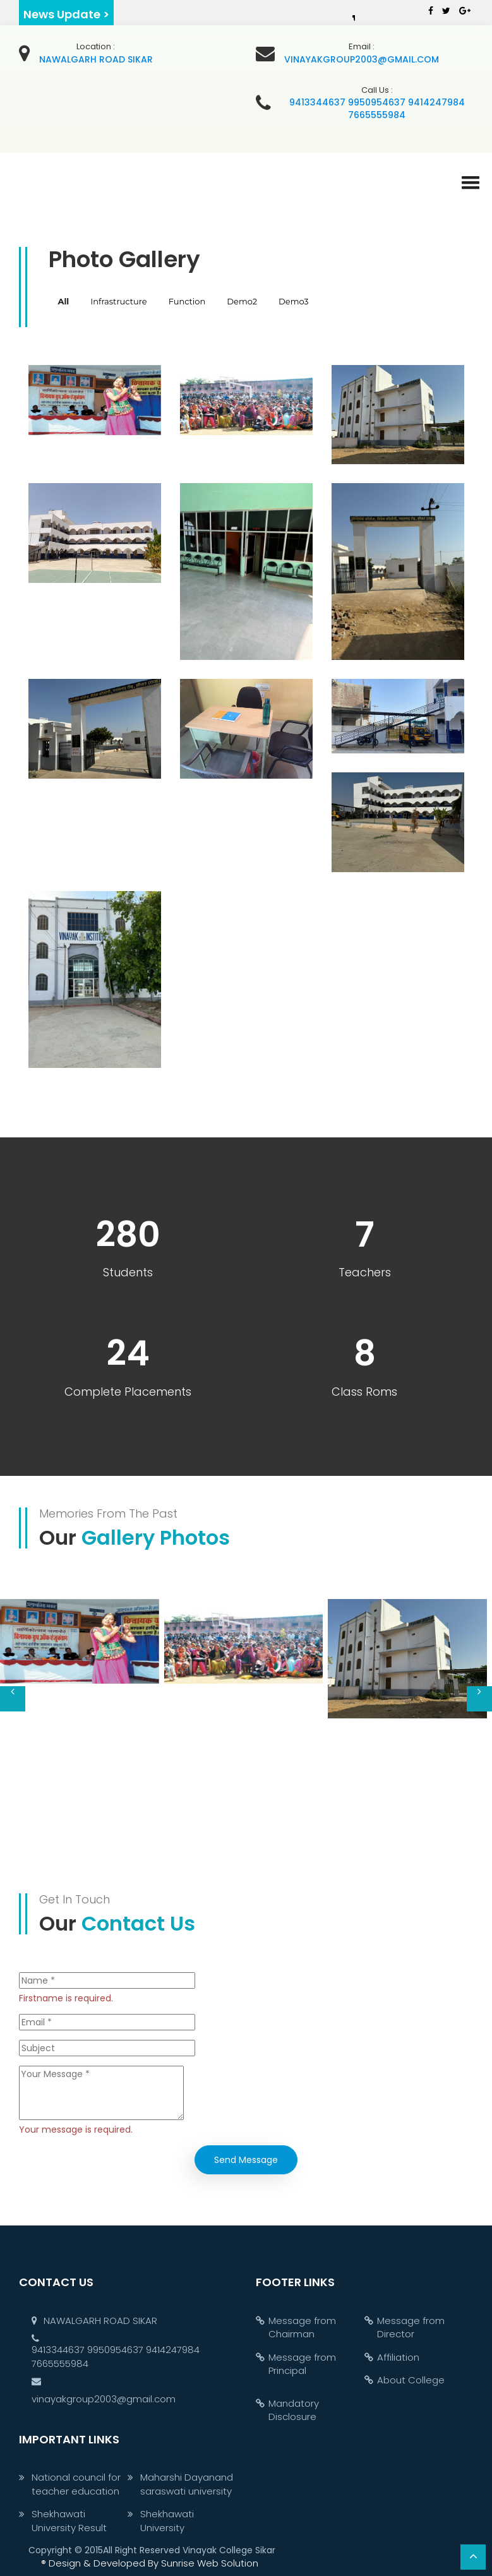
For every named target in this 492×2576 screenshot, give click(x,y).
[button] (470, 177)
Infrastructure (118, 301)
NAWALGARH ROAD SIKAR (94, 2320)
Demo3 (294, 301)
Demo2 (242, 301)
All (63, 301)
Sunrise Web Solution (149, 2563)
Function (187, 301)
